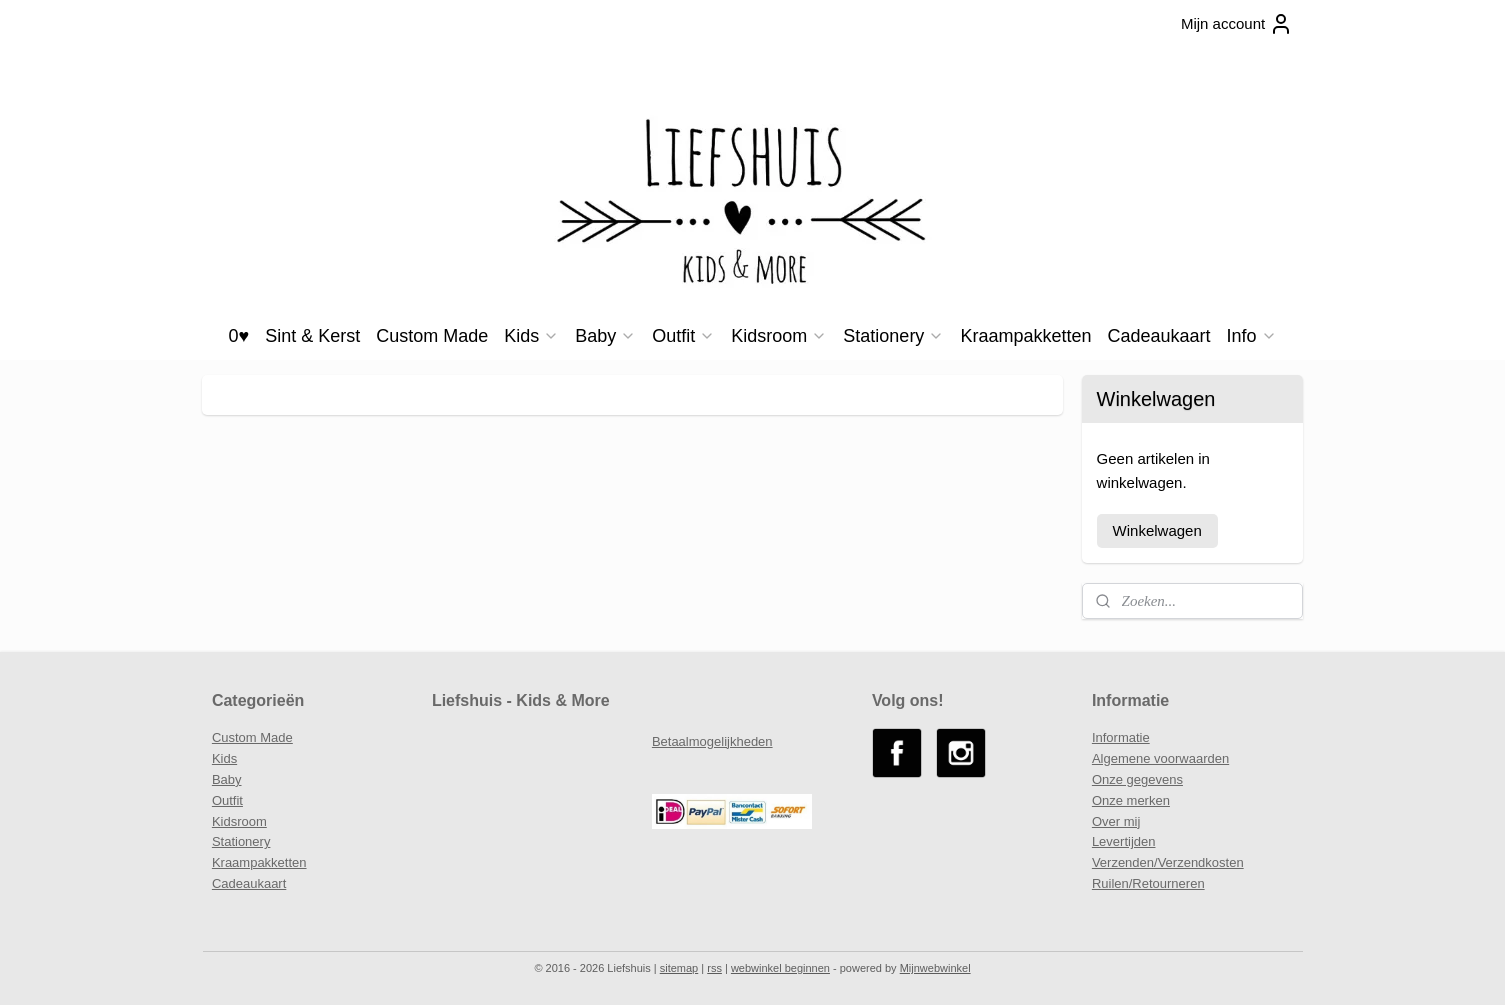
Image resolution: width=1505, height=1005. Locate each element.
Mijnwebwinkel (935, 968)
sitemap (679, 968)
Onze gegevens (1137, 779)
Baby (605, 336)
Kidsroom (779, 336)
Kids (531, 336)
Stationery (893, 336)
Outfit (683, 336)
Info (1252, 336)
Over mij (1116, 821)
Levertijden (1124, 841)
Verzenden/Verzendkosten (1168, 862)
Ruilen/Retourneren (1148, 883)
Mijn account (1237, 24)
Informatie (1121, 737)
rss (714, 968)
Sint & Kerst (312, 336)
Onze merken (1131, 800)
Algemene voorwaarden (1160, 758)
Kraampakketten (1025, 336)
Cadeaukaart (1158, 336)
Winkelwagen (1157, 530)
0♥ (238, 336)
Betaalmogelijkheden (712, 741)
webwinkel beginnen (780, 968)
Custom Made (432, 336)
